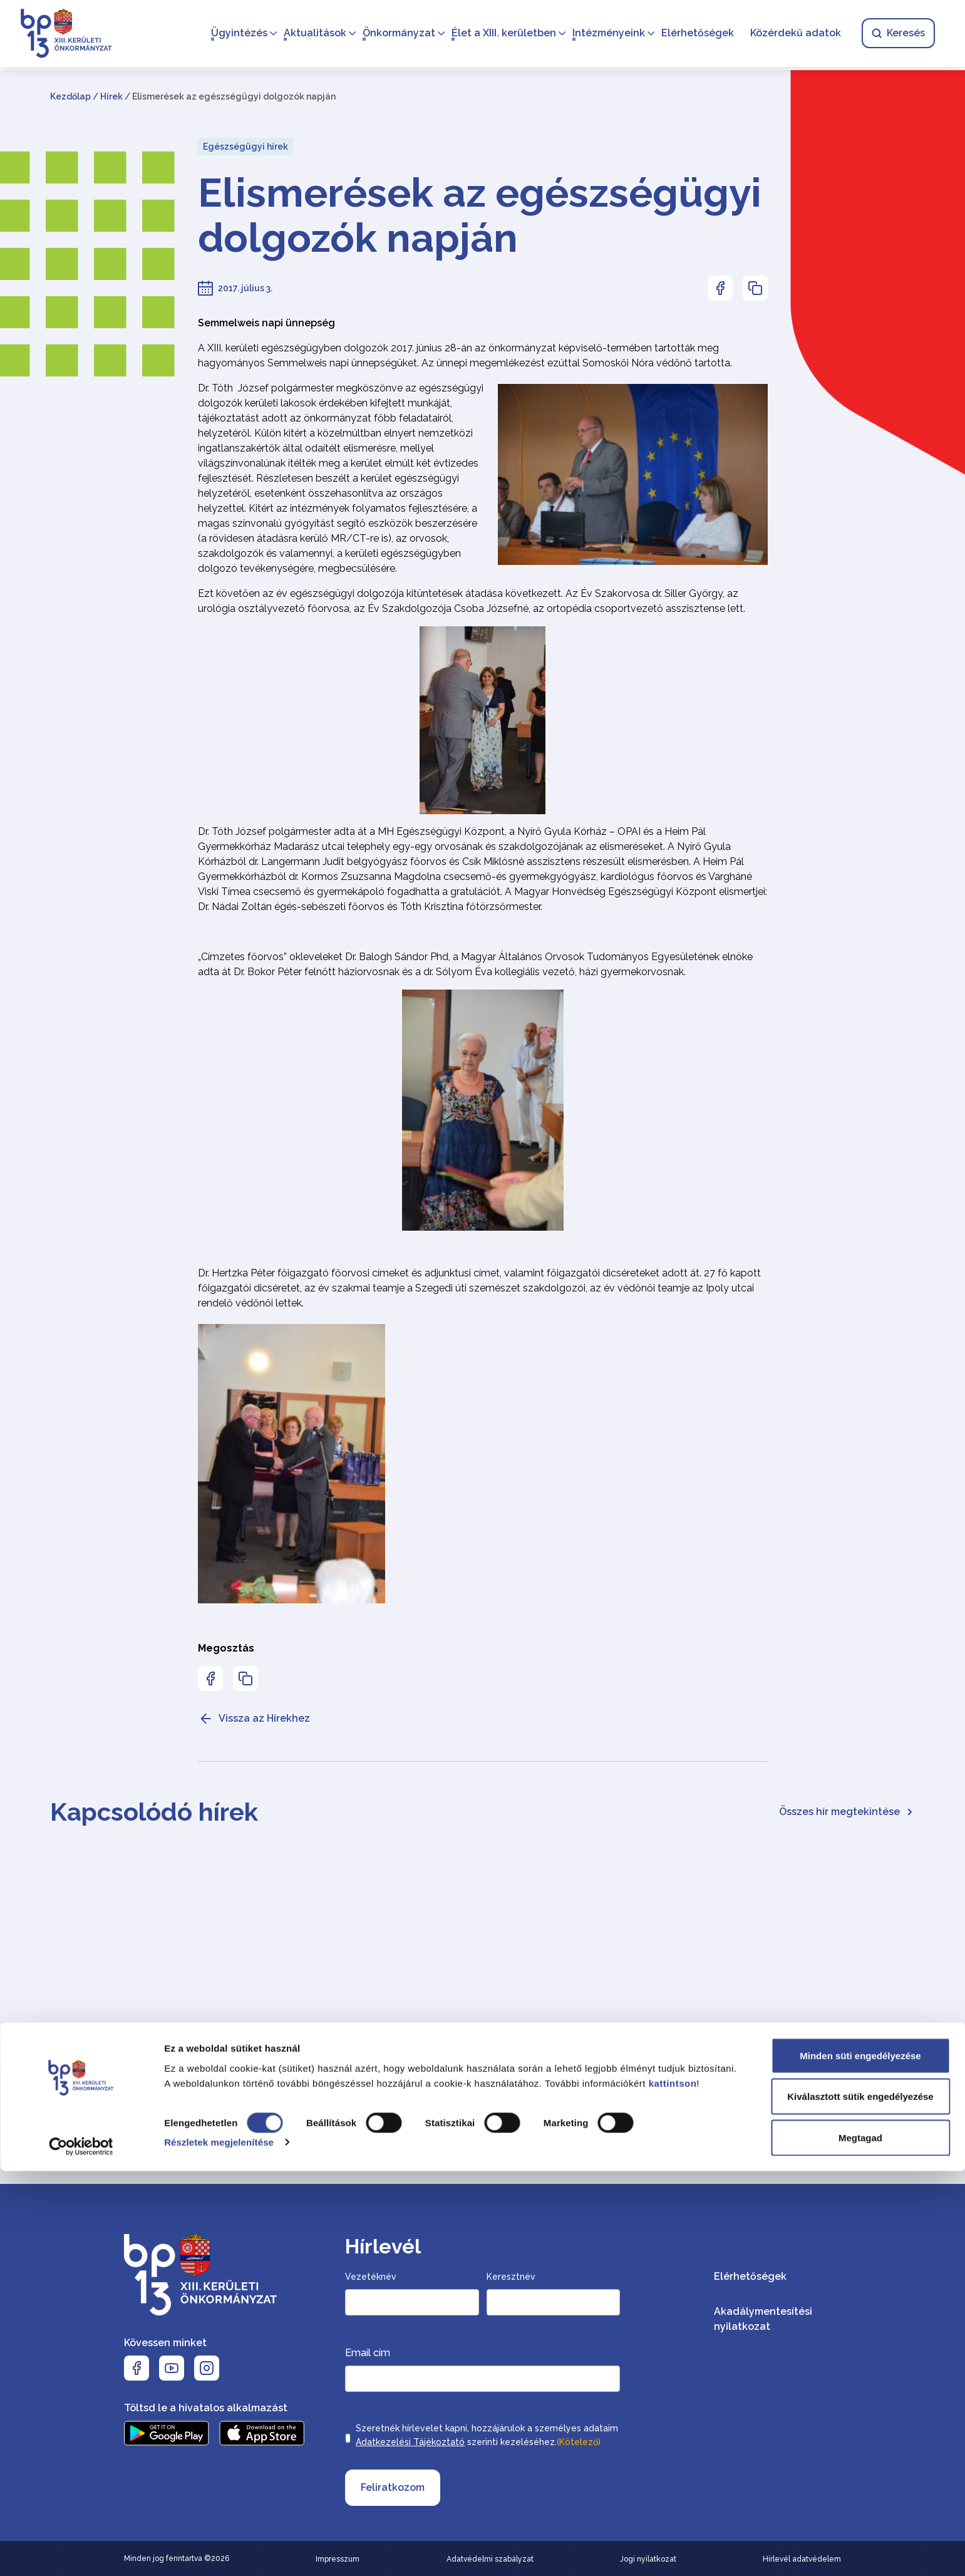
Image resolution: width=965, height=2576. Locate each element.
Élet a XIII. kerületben (498, 35)
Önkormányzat (394, 35)
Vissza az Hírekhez (254, 1718)
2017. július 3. (245, 288)
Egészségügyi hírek (245, 147)
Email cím (367, 2353)
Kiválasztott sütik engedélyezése (860, 2501)
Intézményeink (603, 35)
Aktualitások (310, 35)
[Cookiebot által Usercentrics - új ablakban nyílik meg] (81, 2551)
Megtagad (860, 2542)
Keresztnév (511, 2277)
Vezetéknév (370, 2277)
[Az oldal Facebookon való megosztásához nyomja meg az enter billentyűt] (720, 288)
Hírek (111, 96)
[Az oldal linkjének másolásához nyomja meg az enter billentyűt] (755, 288)
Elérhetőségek (692, 35)
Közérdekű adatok (790, 35)
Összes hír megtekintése (847, 1812)
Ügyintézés (234, 35)
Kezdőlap (70, 96)
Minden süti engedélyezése (860, 2460)
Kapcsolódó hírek (154, 1811)
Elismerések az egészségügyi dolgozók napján (479, 215)
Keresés (893, 35)
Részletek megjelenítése (219, 2547)
